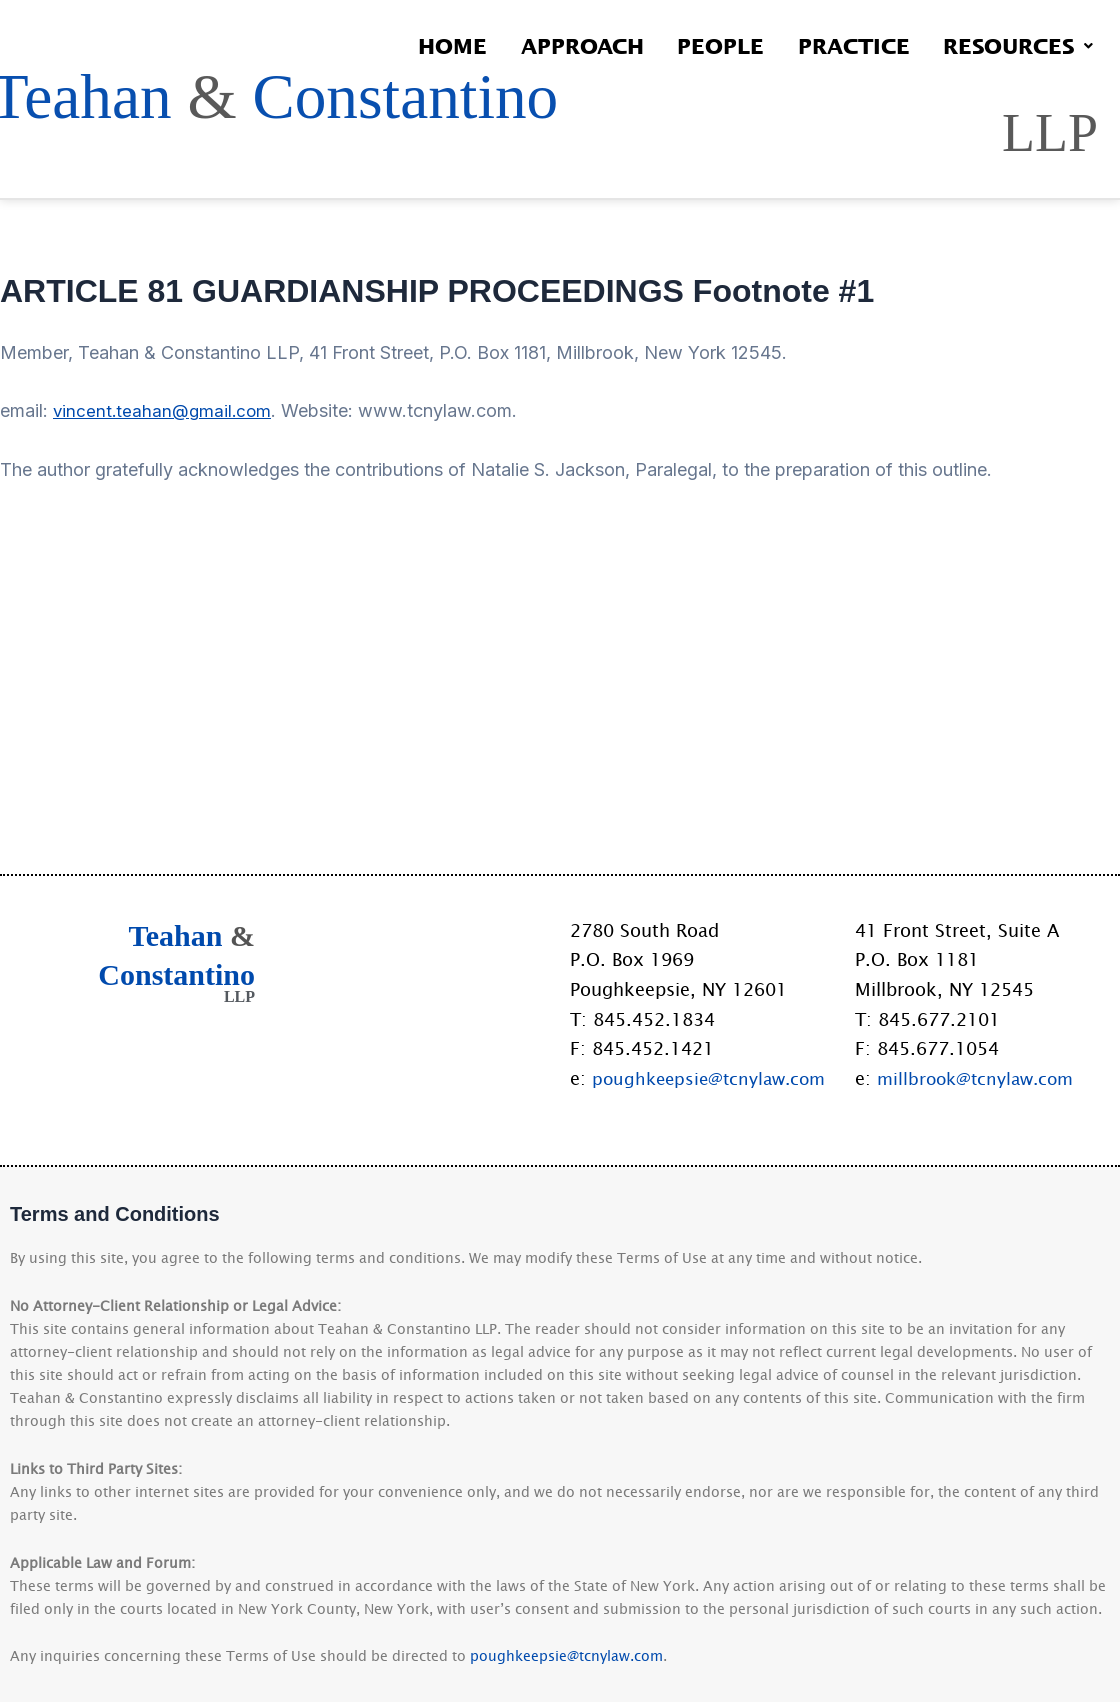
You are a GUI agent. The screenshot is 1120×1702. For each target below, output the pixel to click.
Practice (838, 45)
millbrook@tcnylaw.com (980, 1078)
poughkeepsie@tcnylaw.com (714, 1078)
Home (405, 45)
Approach (545, 45)
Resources (1013, 45)
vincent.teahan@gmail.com (165, 706)
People (694, 45)
